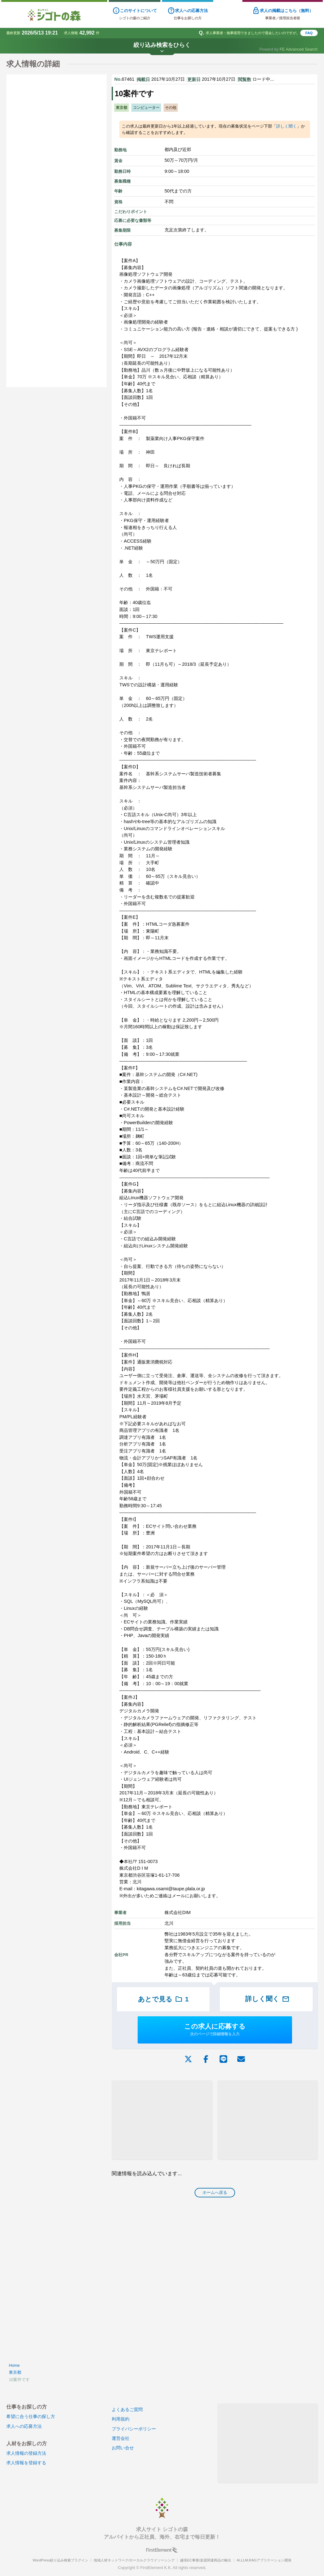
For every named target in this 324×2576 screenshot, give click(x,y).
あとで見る (163, 1999)
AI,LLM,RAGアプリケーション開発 (264, 2560)
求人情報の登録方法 (26, 2453)
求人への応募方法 (24, 2426)
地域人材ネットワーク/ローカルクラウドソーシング (134, 2560)
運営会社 (120, 2438)
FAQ (309, 33)
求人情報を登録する (26, 2462)
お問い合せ (123, 2447)
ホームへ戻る (214, 2192)
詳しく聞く (286, 126)
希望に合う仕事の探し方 (30, 2416)
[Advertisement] (162, 2119)
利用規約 (120, 2419)
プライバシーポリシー (134, 2428)
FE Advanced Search (299, 49)
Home (14, 2365)
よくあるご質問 (127, 2409)
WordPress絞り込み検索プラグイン (60, 2560)
